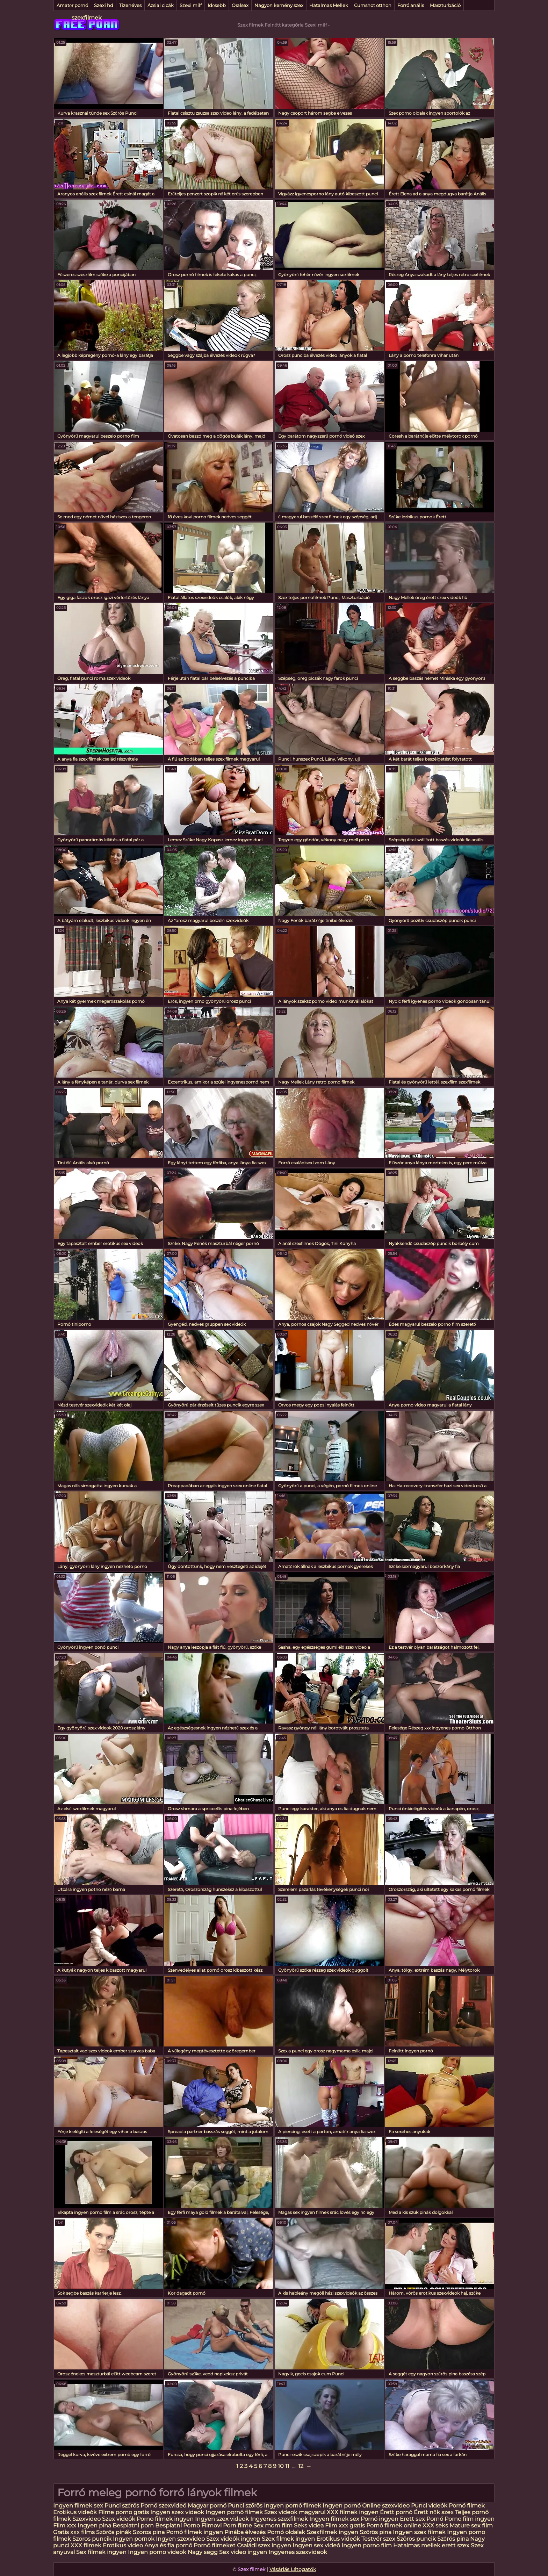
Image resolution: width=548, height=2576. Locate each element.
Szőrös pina (453, 2538)
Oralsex (240, 5)
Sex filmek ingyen (101, 2552)
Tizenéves (130, 5)
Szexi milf (191, 5)
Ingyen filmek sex (78, 2505)
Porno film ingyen (470, 2519)
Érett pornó (396, 2512)
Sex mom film (273, 2525)
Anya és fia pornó (168, 2545)
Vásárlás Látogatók (292, 2569)
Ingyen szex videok (177, 2512)
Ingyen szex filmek (419, 2532)
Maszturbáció (445, 5)
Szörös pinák (113, 2532)
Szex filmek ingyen (288, 2538)
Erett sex (412, 2519)
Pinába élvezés (245, 2532)
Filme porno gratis (123, 2512)
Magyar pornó (207, 2505)
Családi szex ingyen (264, 2545)
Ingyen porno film (366, 2545)
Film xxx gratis (345, 2525)
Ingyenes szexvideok (297, 2552)
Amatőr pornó (72, 5)
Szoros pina (149, 2532)
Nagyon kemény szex (278, 5)
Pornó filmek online (393, 2525)
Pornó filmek (467, 2505)
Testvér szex (378, 2538)
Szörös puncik (416, 2538)
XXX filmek (86, 2545)
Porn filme (237, 2525)
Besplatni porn (133, 2525)
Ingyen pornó (342, 2505)
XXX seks (435, 2525)
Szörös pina (375, 2532)
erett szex (455, 2545)
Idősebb (217, 5)
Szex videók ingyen (233, 2538)
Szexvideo (86, 2519)
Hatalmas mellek (416, 2545)
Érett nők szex (434, 2512)
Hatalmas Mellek (328, 5)
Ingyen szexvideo (180, 2538)
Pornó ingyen (379, 2519)
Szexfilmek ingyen (332, 2532)
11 (287, 2466)
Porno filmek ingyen (165, 2519)
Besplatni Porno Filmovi (188, 2525)
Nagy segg (203, 2552)
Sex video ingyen (243, 2552)
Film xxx (65, 2525)
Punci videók (429, 2505)
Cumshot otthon (372, 5)
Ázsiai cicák (160, 5)
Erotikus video (123, 2545)
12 (300, 2466)
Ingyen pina (94, 2525)
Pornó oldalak (286, 2532)
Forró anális (410, 5)
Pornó (434, 2519)
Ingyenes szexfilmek (279, 2519)
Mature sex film (471, 2525)
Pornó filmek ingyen (194, 2532)
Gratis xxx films (74, 2532)
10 (281, 2466)
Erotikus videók (75, 2512)
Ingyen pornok (133, 2538)
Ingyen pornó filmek (292, 2505)
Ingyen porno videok (157, 2552)
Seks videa (309, 2525)
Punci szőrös (121, 2505)
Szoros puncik (91, 2538)
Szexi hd (103, 5)
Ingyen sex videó (316, 2545)
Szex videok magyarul (294, 2512)
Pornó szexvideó (163, 2505)
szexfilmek (87, 17)
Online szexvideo (386, 2505)
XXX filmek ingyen (352, 2512)
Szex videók (118, 2519)
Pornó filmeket (215, 2545)
